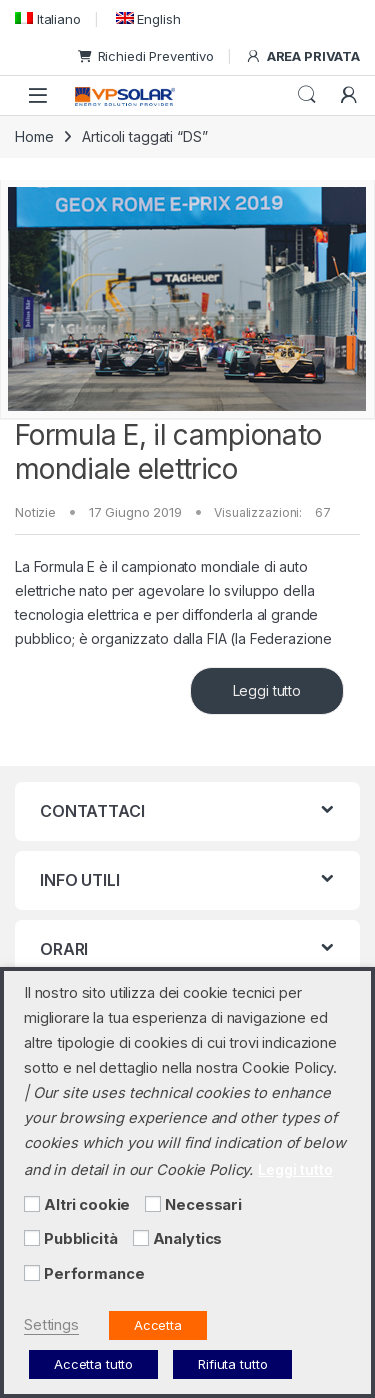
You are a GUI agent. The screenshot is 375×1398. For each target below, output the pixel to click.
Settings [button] (51, 1325)
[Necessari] (153, 1204)
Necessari (203, 1205)
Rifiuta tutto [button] (232, 1364)
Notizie (35, 512)
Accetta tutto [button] (93, 1364)
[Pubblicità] (32, 1238)
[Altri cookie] (32, 1204)
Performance (94, 1274)
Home (34, 136)
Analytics (188, 1239)
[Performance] (32, 1273)
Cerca (307, 95)
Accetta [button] (158, 1325)
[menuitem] (48, 18)
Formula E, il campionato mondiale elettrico (168, 452)
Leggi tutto (267, 690)
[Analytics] (141, 1238)
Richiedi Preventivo (146, 56)
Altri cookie (87, 1205)
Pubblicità (81, 1239)
